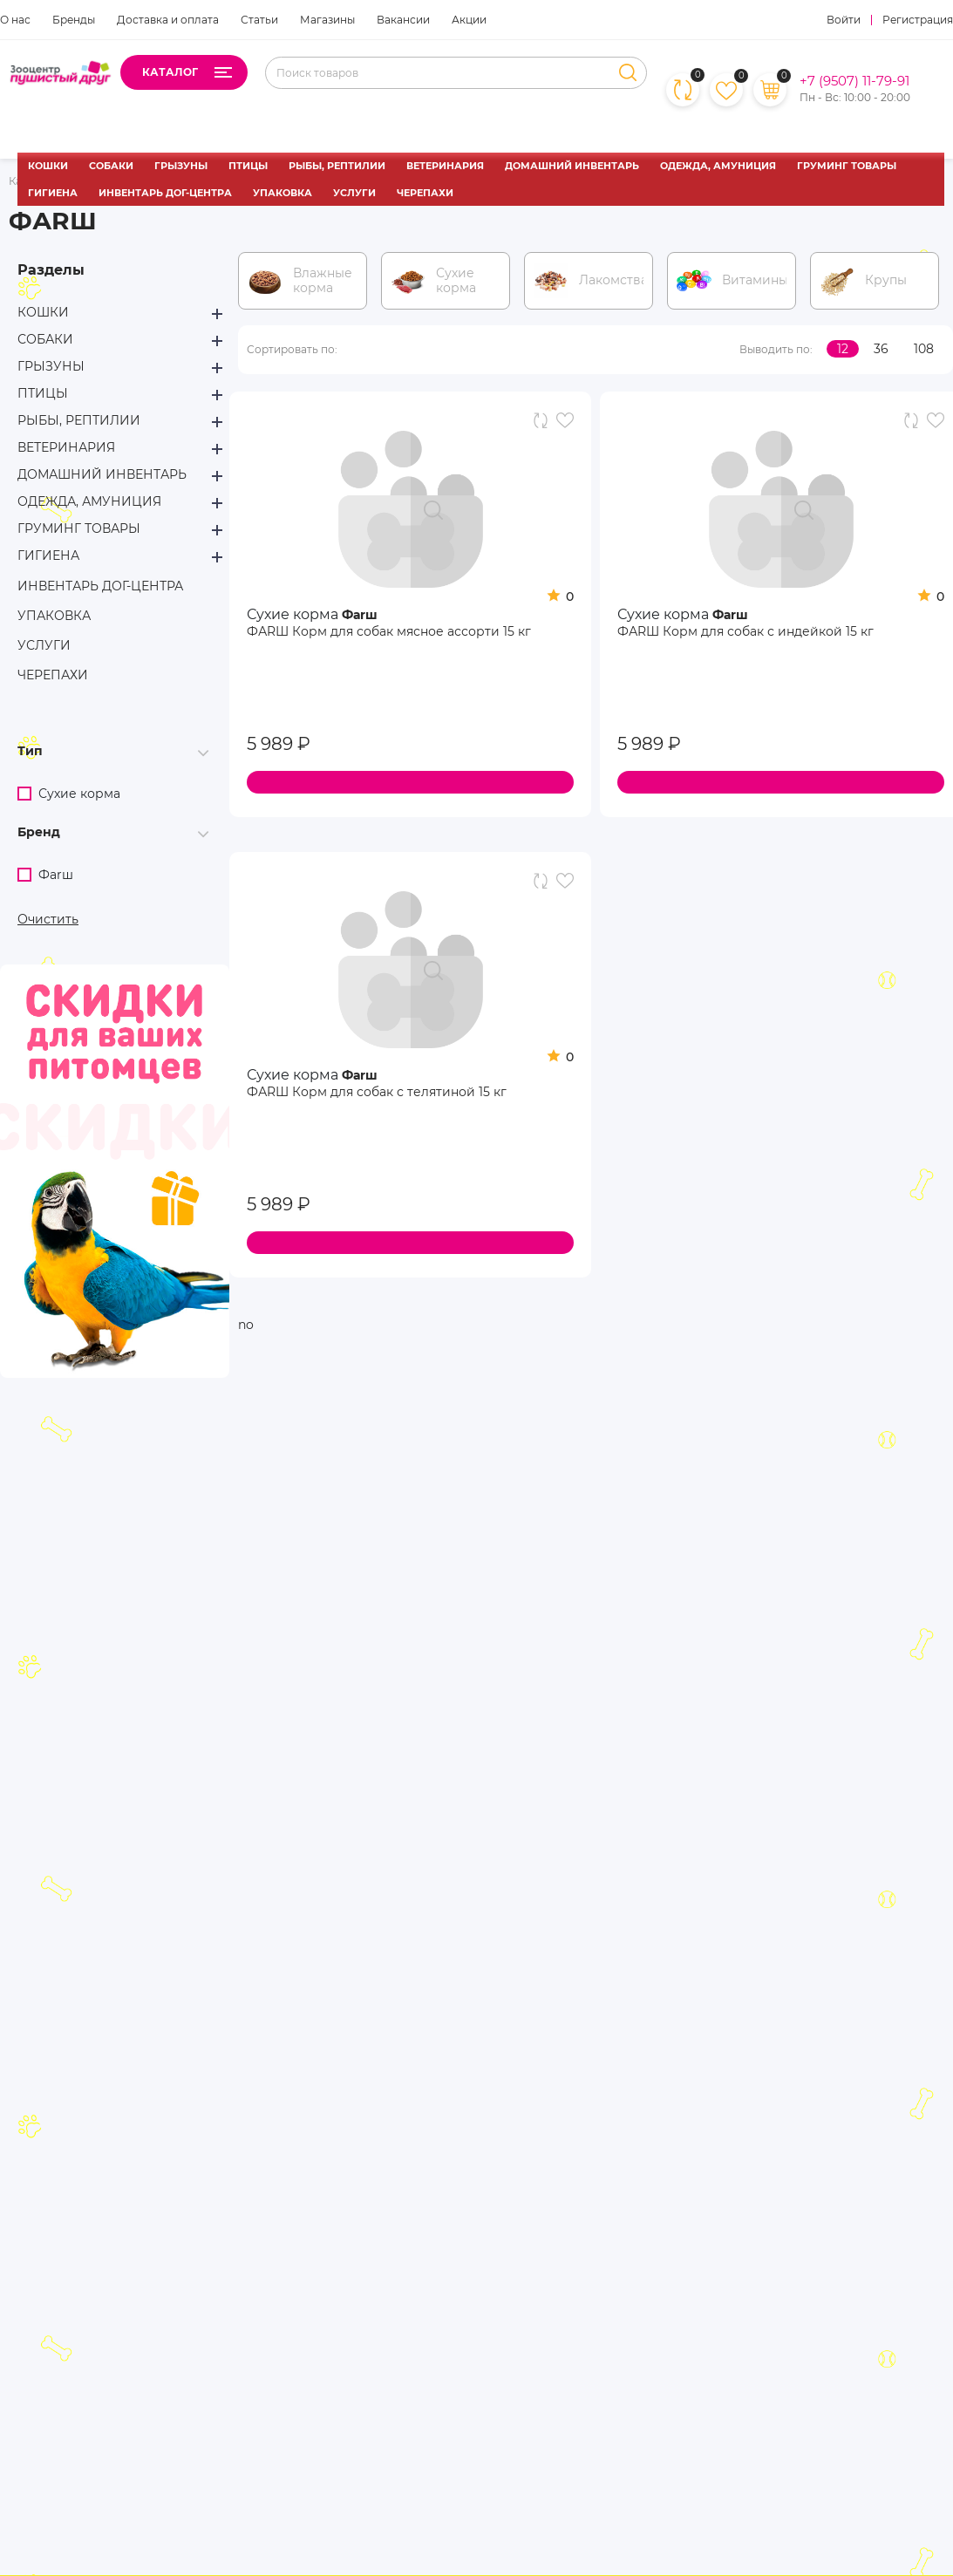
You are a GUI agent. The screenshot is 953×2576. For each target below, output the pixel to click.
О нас (15, 19)
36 (881, 349)
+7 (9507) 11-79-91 (854, 81)
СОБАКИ (111, 166)
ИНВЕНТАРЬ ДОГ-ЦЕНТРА (165, 193)
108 (924, 349)
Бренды (73, 19)
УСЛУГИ (354, 193)
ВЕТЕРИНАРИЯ (445, 166)
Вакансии (403, 19)
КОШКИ (48, 166)
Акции (469, 19)
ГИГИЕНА (53, 193)
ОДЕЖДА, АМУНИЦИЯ (718, 166)
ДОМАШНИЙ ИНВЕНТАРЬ (572, 166)
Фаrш (360, 615)
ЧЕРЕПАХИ (425, 193)
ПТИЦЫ (248, 166)
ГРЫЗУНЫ (181, 166)
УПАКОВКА (282, 193)
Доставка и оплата (168, 19)
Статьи (259, 19)
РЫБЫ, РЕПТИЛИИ (337, 166)
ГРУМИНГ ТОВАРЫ (846, 166)
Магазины (327, 19)
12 (842, 349)
